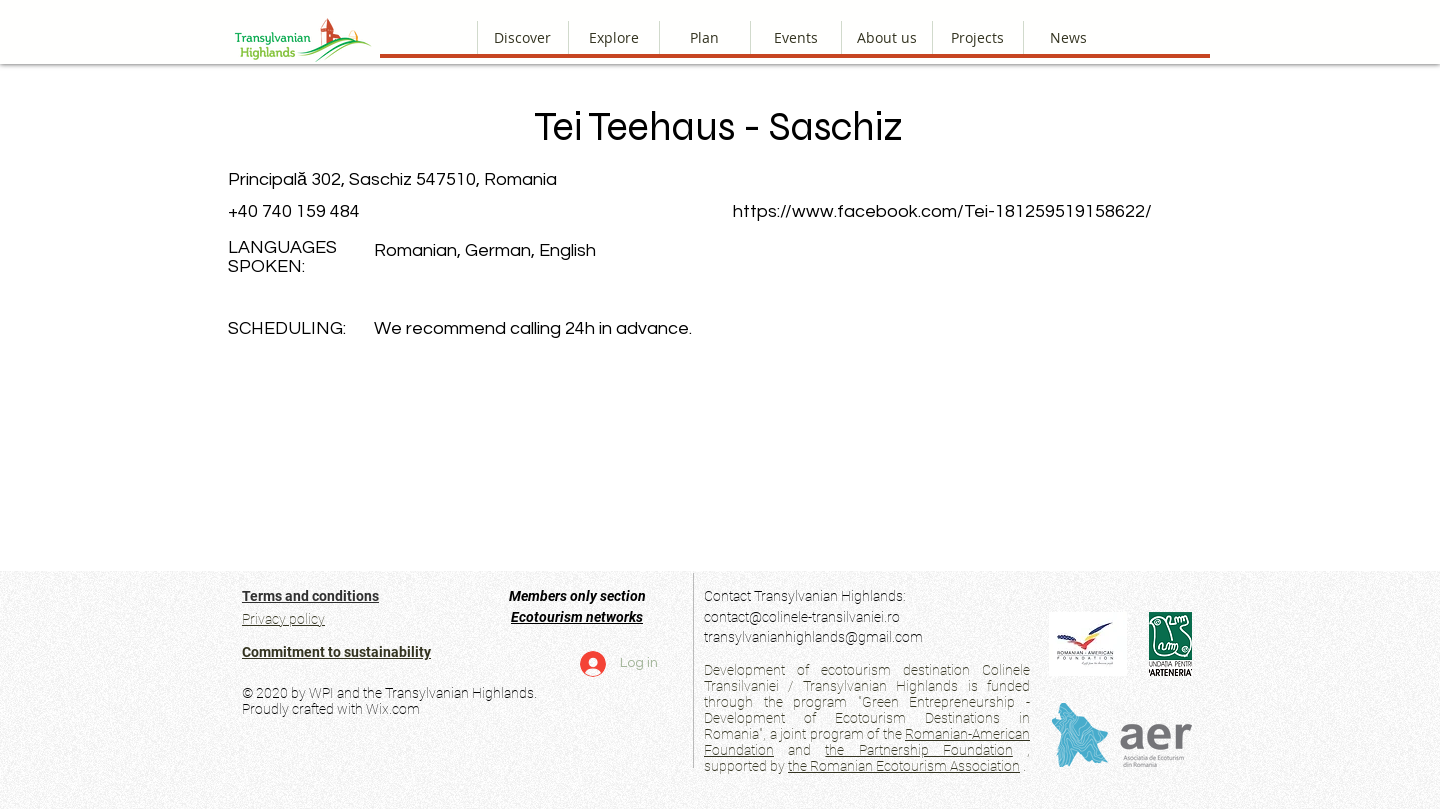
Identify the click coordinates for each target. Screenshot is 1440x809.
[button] (886, 37)
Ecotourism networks (577, 617)
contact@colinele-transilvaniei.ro (802, 617)
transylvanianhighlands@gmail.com (813, 637)
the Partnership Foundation (918, 750)
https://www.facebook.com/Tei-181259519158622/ (942, 211)
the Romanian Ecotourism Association (904, 766)
